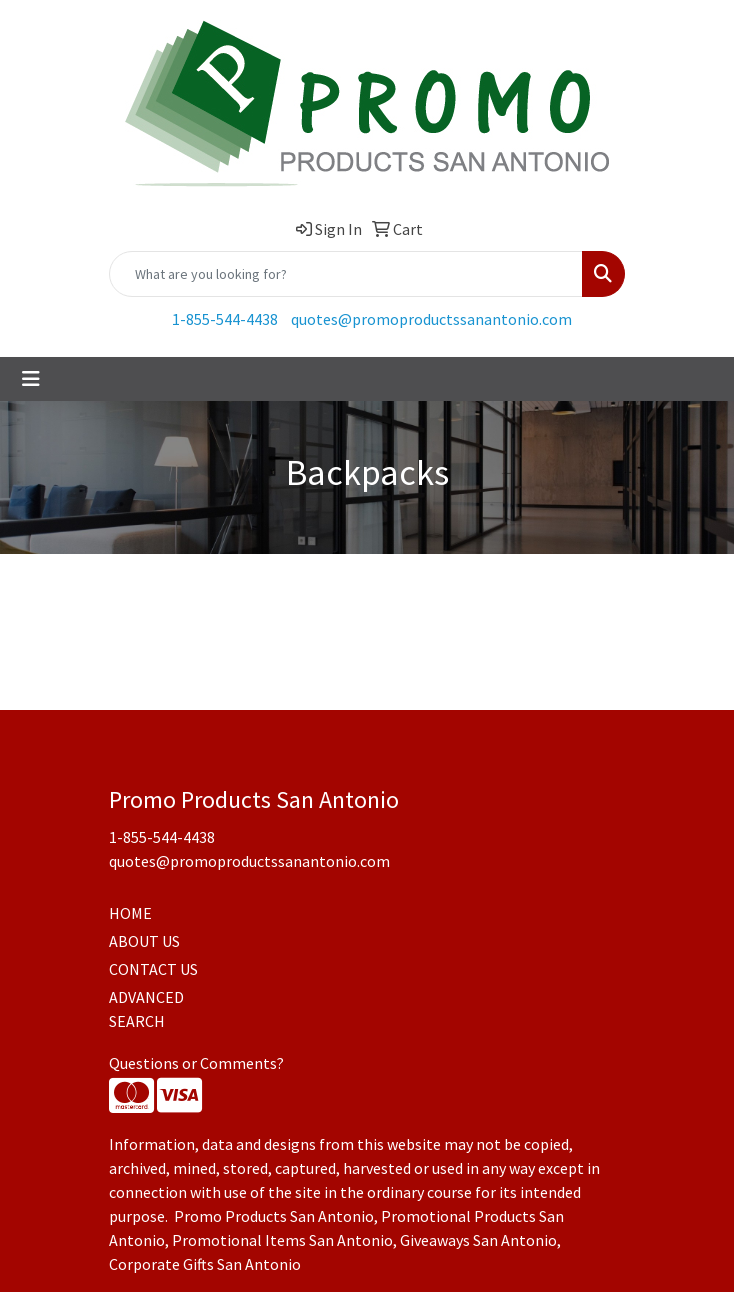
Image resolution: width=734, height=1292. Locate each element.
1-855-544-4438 (225, 319)
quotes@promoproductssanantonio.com (431, 319)
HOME (130, 913)
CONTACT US (153, 969)
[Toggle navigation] (31, 379)
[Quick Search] (346, 274)
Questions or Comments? (196, 1063)
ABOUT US (144, 941)
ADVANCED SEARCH (146, 1009)
